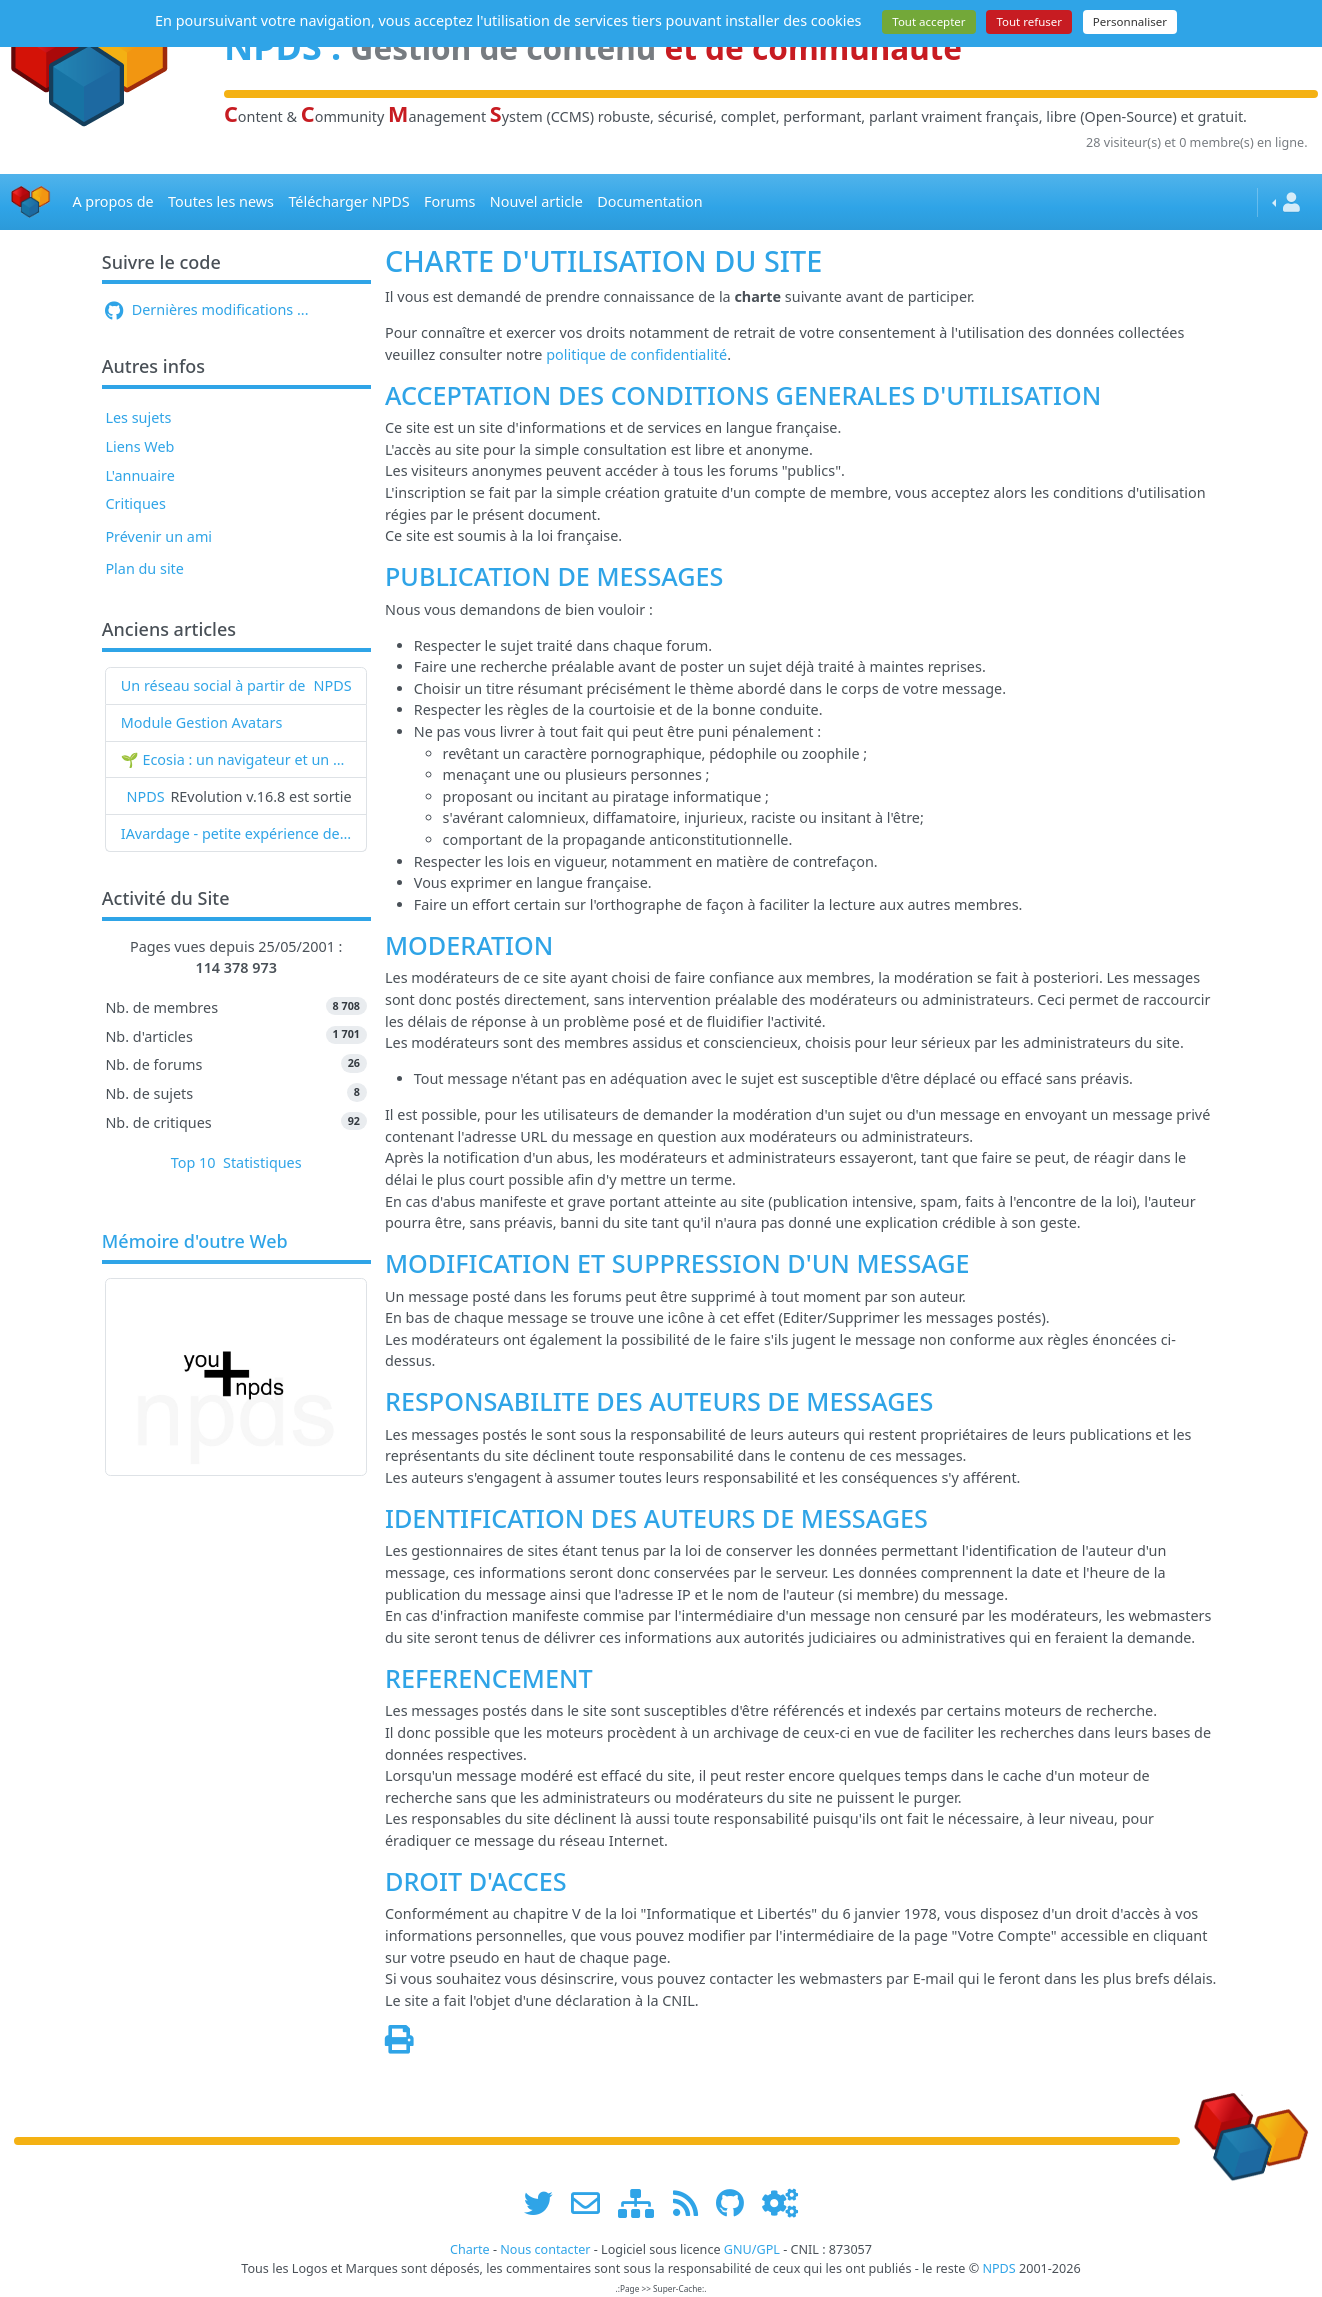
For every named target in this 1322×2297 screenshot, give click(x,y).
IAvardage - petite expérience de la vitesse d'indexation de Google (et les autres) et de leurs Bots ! (236, 833)
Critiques (135, 503)
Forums (449, 201)
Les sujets (138, 417)
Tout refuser (1029, 21)
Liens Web (139, 446)
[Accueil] (31, 202)
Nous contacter (545, 2249)
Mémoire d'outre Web (195, 1242)
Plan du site (144, 568)
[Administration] (780, 2203)
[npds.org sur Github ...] (737, 2203)
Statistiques (262, 1162)
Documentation (649, 201)
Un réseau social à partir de (213, 685)
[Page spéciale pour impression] (399, 2044)
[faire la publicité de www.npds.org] (592, 2203)
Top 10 (193, 1162)
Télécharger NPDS (348, 201)
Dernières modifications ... (206, 309)
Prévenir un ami (158, 536)
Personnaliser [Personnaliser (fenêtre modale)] (1130, 21)
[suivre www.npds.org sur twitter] (545, 2203)
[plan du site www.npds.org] (643, 2203)
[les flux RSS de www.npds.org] (692, 2203)
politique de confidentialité (636, 354)
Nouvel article (536, 201)
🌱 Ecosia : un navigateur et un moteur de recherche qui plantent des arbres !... (236, 759)
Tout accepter (928, 21)
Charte (470, 2249)
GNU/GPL (752, 2249)
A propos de (112, 201)
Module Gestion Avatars (202, 722)
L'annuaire (139, 475)
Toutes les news (221, 201)
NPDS (333, 685)
